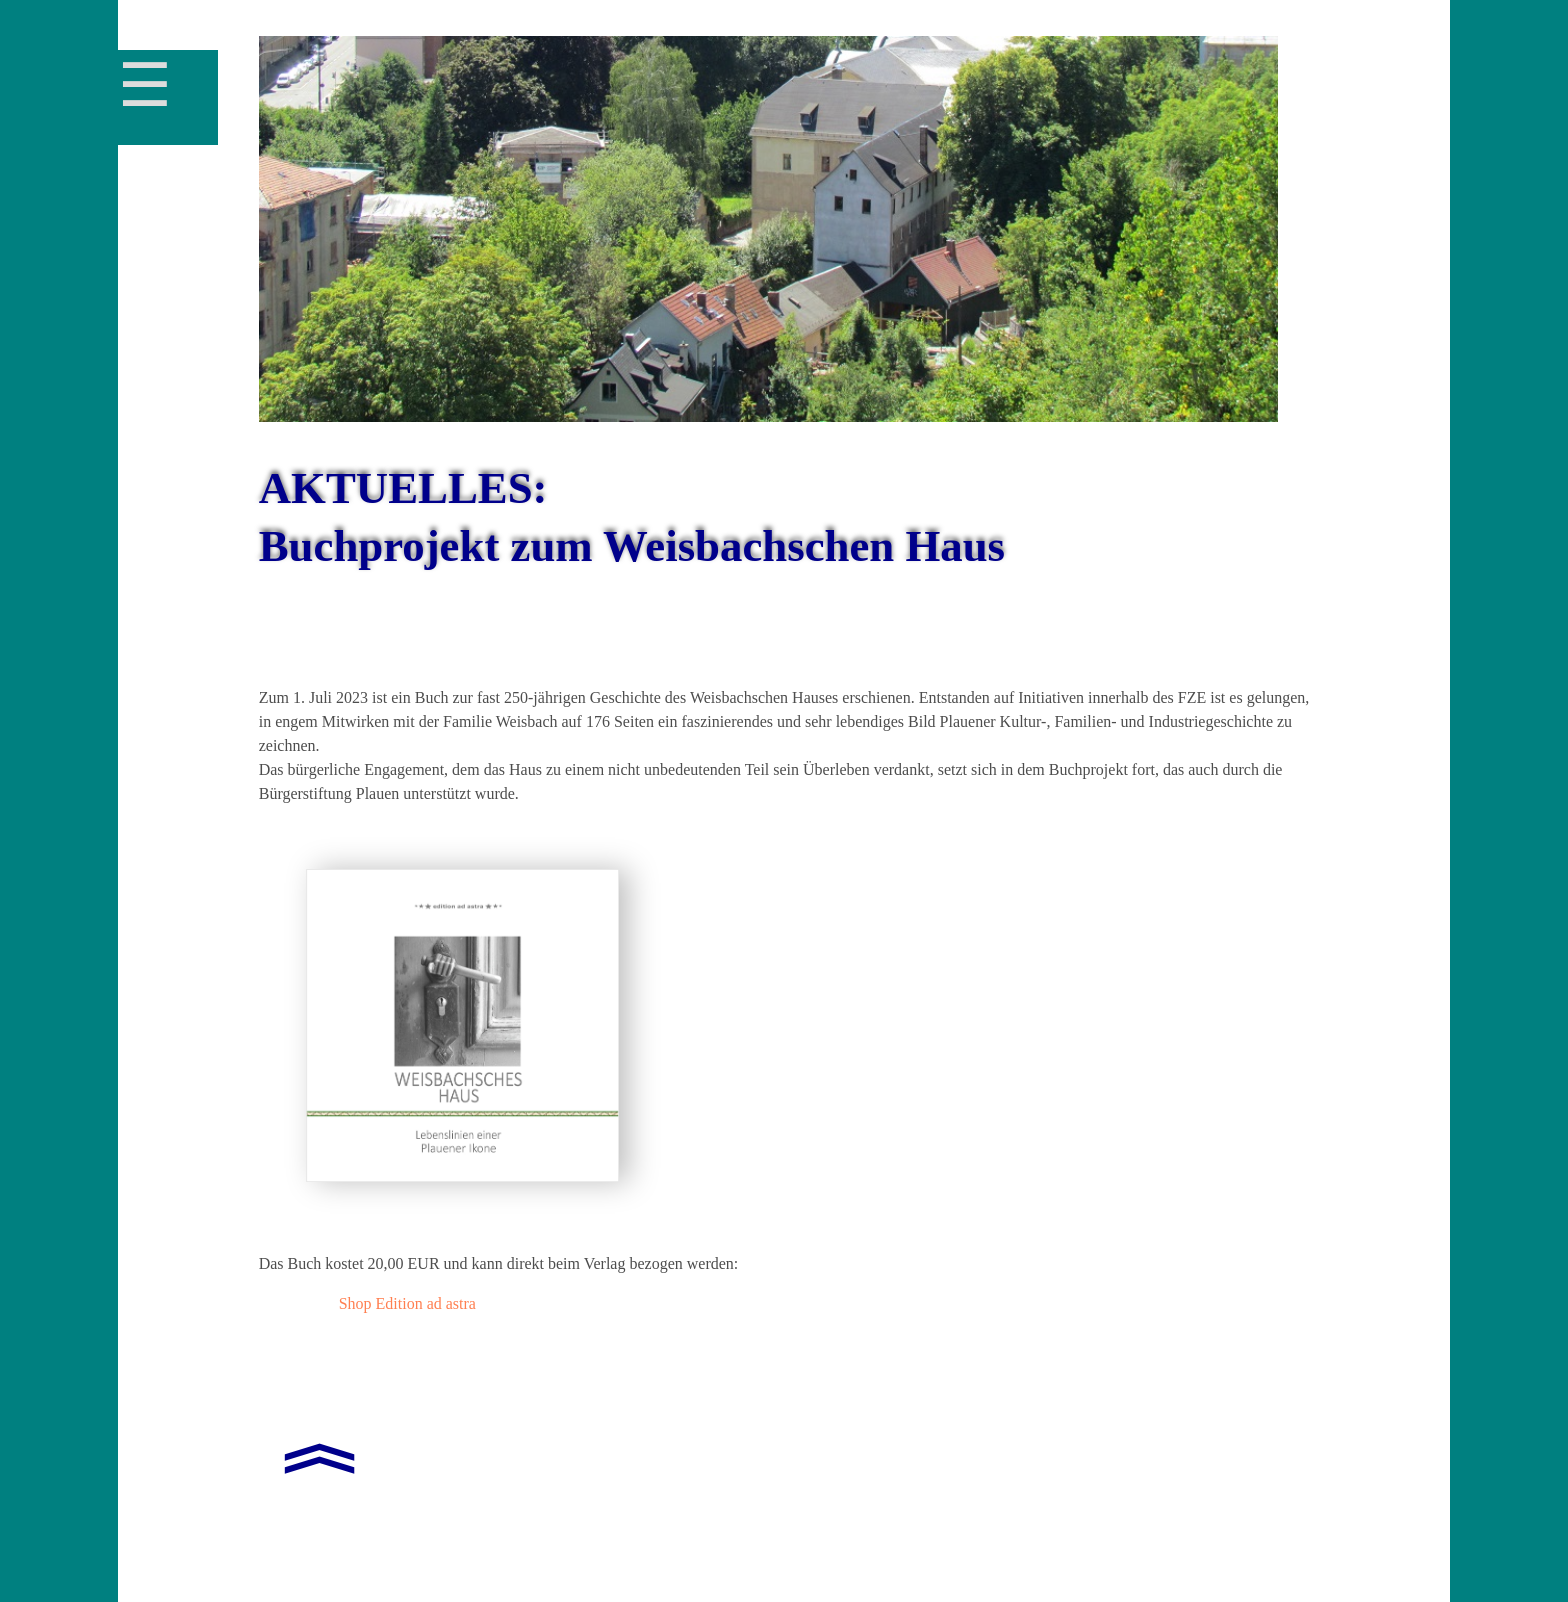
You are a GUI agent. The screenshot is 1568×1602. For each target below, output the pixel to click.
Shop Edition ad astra (407, 1303)
